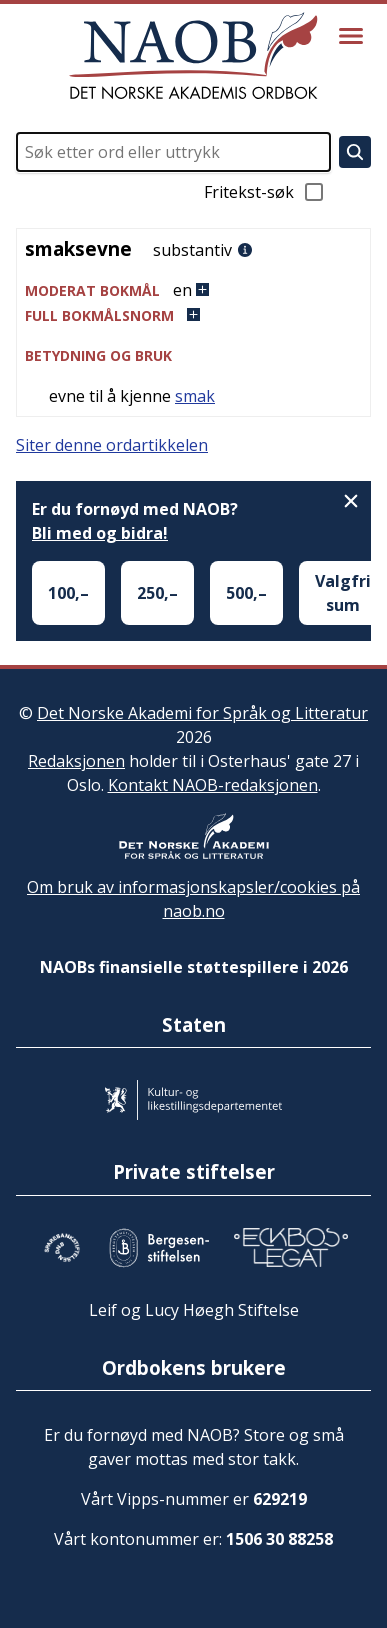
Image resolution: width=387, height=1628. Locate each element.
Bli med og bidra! (100, 533)
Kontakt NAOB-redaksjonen (213, 785)
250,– (157, 593)
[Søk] (355, 152)
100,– (68, 593)
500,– (246, 593)
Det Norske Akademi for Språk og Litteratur (202, 713)
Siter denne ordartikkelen (112, 445)
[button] (193, 290)
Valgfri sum (343, 593)
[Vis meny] (351, 36)
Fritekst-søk (265, 192)
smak (195, 396)
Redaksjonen (76, 761)
